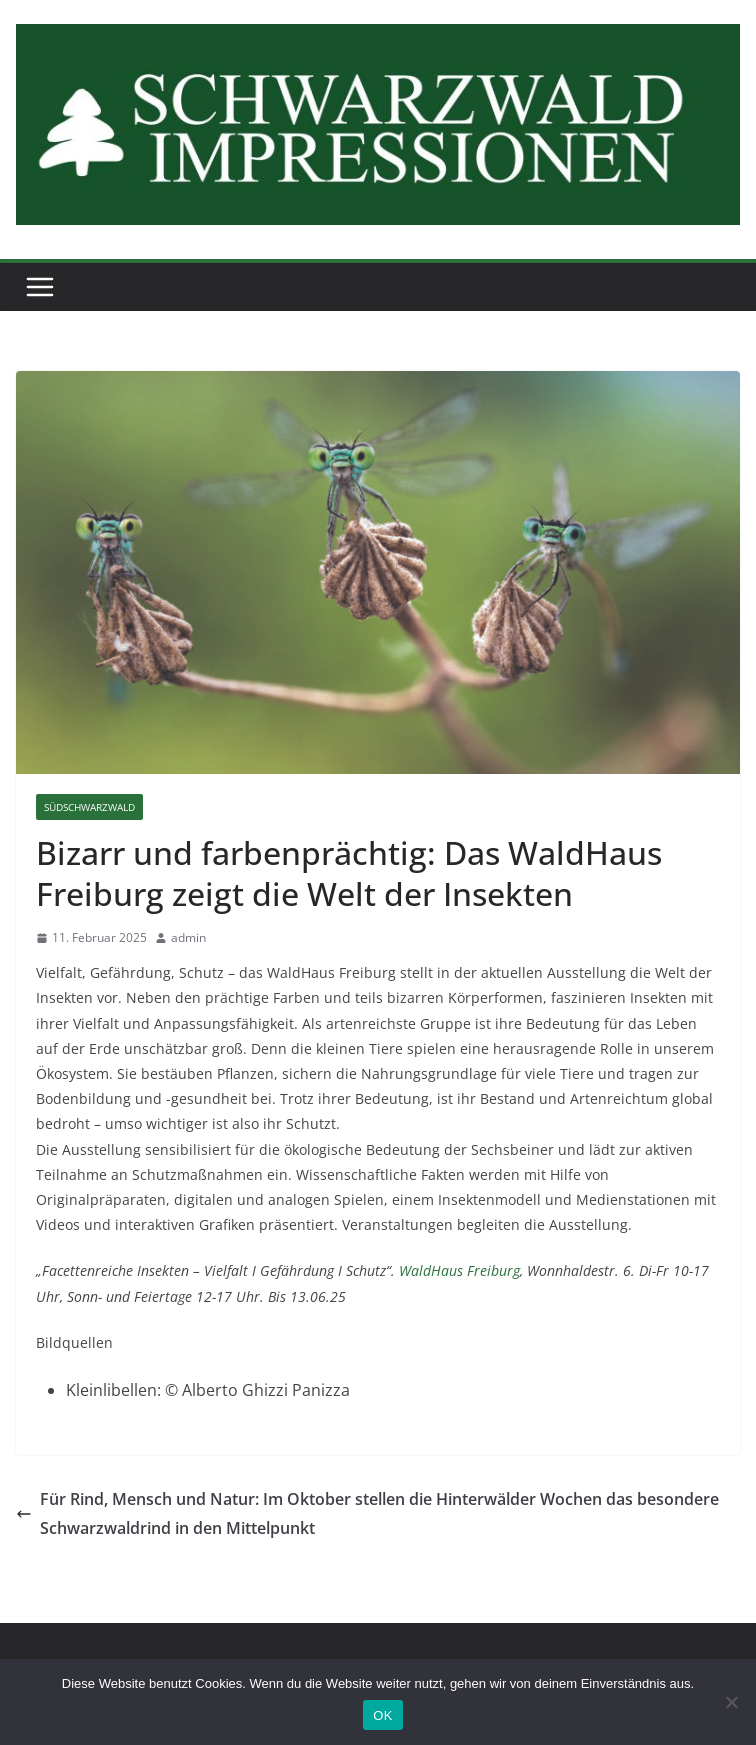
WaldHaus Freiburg (459, 1270)
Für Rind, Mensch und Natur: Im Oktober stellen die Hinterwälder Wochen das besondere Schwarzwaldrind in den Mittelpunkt (367, 1513)
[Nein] (731, 1702)
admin (188, 937)
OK (382, 1715)
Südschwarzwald (89, 807)
